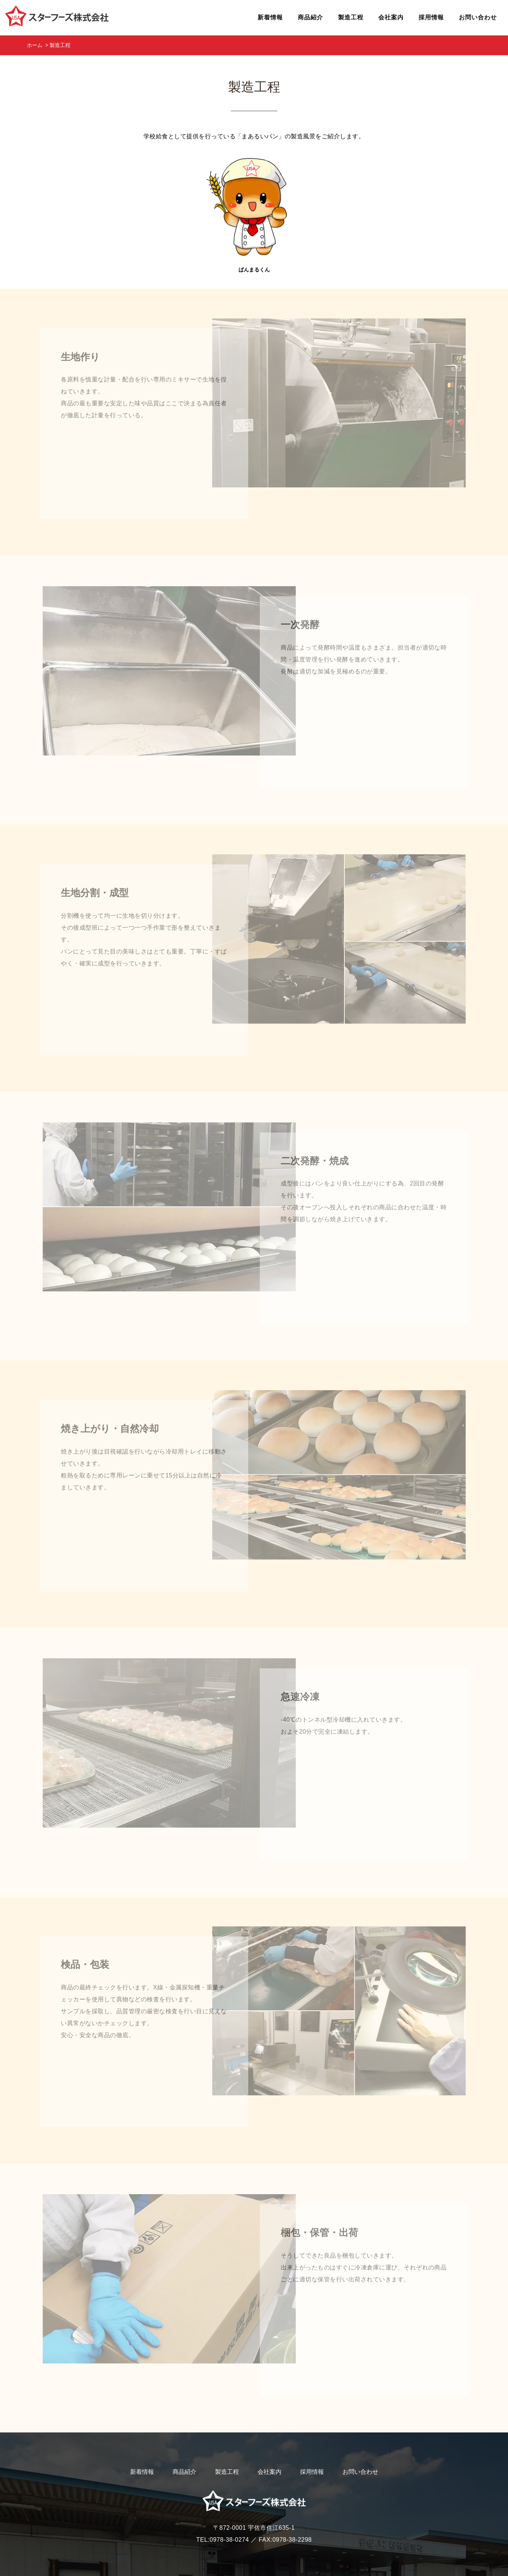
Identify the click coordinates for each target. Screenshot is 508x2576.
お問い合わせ (360, 2435)
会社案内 (269, 2435)
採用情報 (312, 2435)
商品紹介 (184, 2435)
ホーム (34, 45)
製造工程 (227, 2435)
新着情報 (142, 2435)
